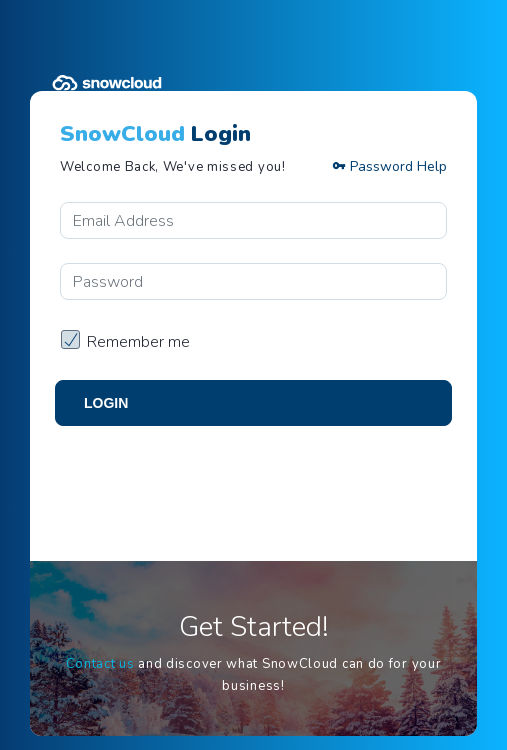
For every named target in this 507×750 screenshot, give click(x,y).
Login (106, 403)
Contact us (100, 664)
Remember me (138, 342)
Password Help (389, 166)
